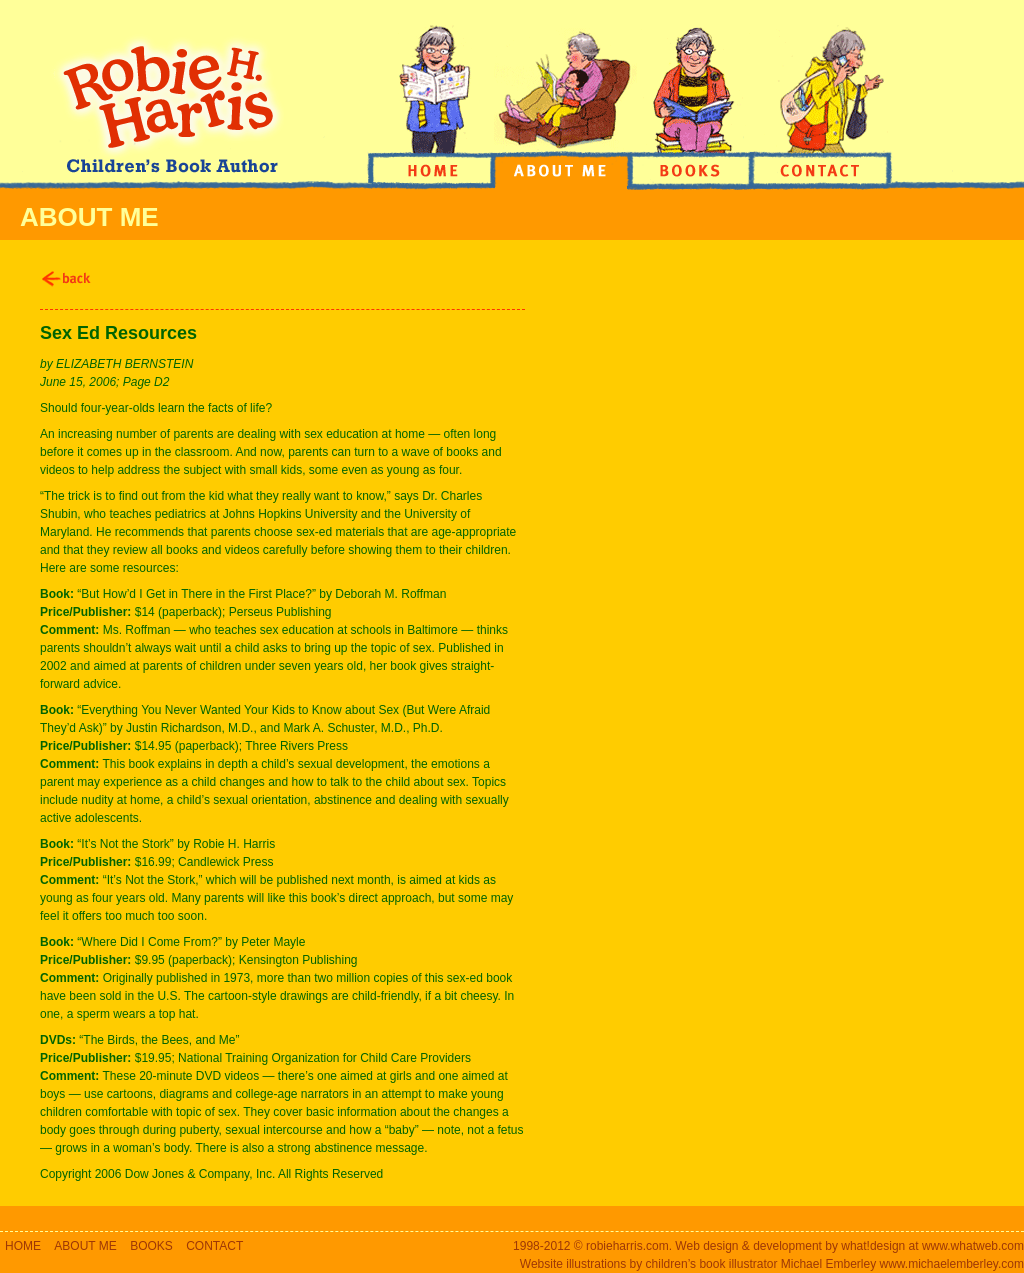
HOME (23, 1246)
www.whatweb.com (973, 1246)
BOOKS (151, 1246)
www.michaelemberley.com (952, 1264)
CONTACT (214, 1246)
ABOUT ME (85, 1246)
